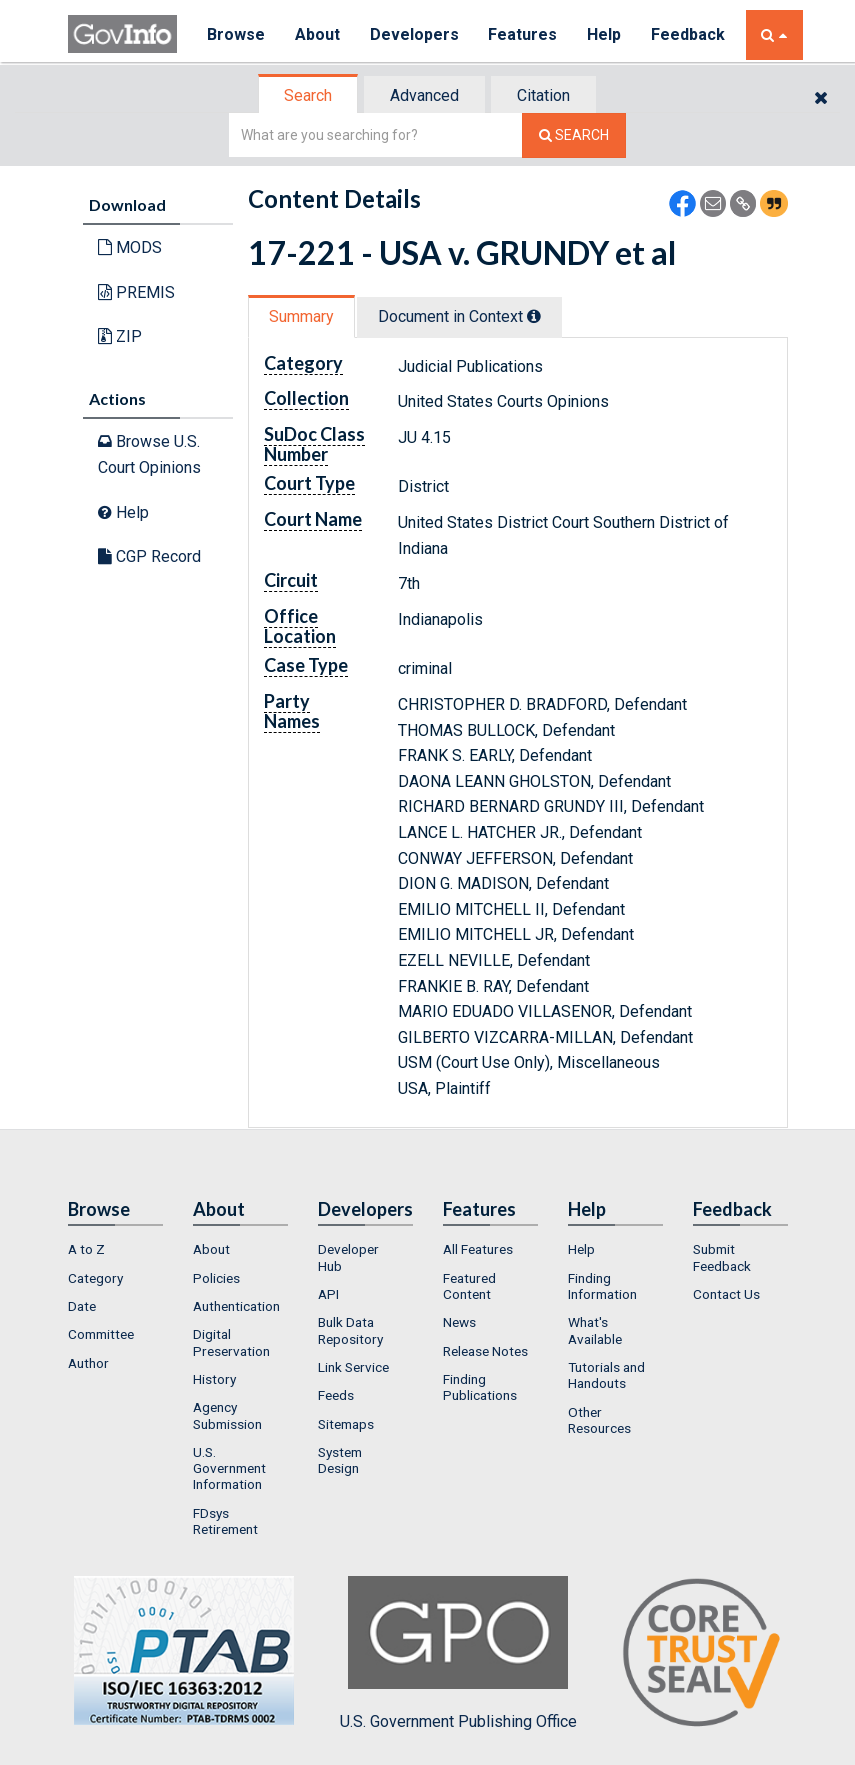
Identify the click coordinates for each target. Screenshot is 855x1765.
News (459, 1322)
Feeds (336, 1395)
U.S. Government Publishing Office (458, 1653)
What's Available (595, 1330)
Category (95, 1278)
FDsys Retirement (225, 1521)
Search (308, 95)
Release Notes (485, 1351)
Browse (236, 34)
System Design (340, 1460)
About (317, 34)
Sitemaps (346, 1424)
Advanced (424, 95)
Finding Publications (480, 1387)
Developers (414, 34)
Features (523, 34)
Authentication (236, 1306)
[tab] (309, 95)
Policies (216, 1278)
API (328, 1294)
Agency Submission (227, 1415)
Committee (101, 1334)
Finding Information (602, 1286)
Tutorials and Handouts (606, 1375)
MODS (130, 247)
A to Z (86, 1249)
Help (605, 34)
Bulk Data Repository (350, 1330)
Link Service (353, 1367)
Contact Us (726, 1294)
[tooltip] (534, 316)
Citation (543, 95)
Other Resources (599, 1420)
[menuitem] (115, 1249)
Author (88, 1363)
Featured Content (469, 1286)
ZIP (120, 336)
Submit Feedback (722, 1257)
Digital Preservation (231, 1342)
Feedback (689, 34)
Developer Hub (348, 1257)
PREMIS (136, 292)
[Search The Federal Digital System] (574, 135)
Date (82, 1306)
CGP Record (149, 556)
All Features (478, 1249)
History (214, 1379)
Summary (301, 316)
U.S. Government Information (229, 1468)
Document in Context (459, 316)
